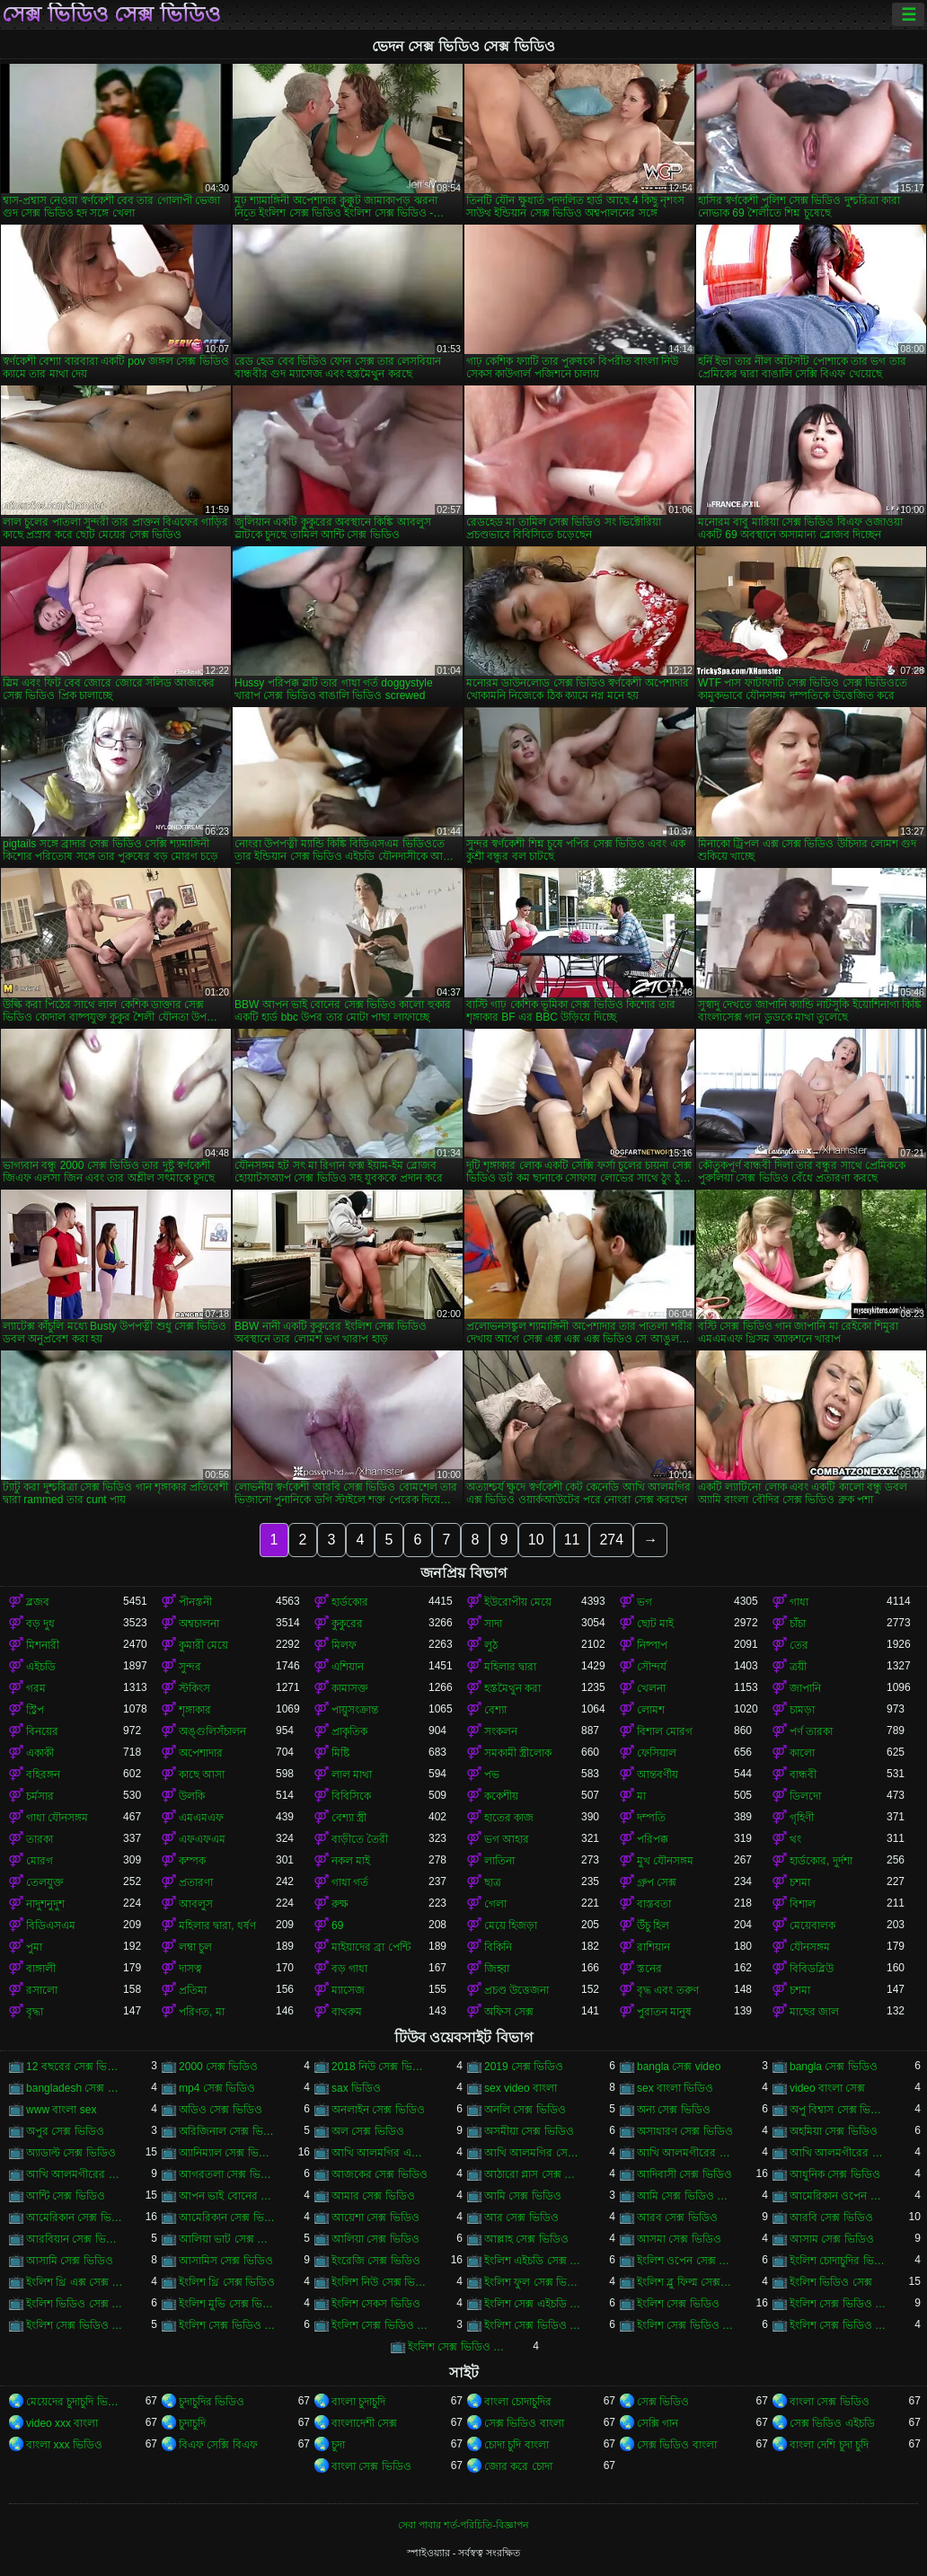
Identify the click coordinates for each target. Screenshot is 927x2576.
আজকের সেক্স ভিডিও (379, 2174)
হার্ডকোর (349, 1602)
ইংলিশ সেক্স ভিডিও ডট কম (532, 2325)
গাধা (799, 1602)
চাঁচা (798, 1623)
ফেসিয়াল (656, 1753)
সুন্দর (190, 1666)
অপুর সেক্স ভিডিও (65, 2131)
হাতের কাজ (509, 1817)
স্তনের (649, 1968)
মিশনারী (42, 1645)
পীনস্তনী (195, 1602)
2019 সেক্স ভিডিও (523, 2066)
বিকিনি (498, 1947)
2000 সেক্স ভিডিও (218, 2066)
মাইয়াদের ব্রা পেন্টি (371, 1947)
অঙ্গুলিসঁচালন (212, 1731)
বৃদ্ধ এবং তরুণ (668, 1990)
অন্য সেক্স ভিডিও (674, 2109)
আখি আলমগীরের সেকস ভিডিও (838, 2153)
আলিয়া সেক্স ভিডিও (375, 2239)
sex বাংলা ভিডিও (675, 2088)
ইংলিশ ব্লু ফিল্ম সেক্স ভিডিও (685, 2282)
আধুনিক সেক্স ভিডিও (835, 2174)
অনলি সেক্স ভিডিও (525, 2109)
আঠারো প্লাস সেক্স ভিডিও (532, 2174)
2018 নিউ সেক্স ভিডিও (379, 2066)
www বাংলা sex (61, 2109)
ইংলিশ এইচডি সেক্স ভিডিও (532, 2260)
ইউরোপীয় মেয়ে (518, 1602)
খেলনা (651, 1688)
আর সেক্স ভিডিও (521, 2217)
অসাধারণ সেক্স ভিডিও (685, 2131)
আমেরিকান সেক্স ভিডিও (74, 2217)
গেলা (495, 1904)
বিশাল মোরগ (665, 1731)
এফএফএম (202, 1839)
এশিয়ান (347, 1666)
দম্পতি (651, 1817)
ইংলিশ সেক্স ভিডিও (678, 2303)
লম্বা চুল (195, 1947)
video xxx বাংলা (62, 2423)
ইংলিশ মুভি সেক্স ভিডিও (227, 2303)
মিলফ (344, 1645)
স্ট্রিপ (35, 1710)
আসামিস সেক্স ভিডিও (226, 2260)
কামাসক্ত (349, 1688)
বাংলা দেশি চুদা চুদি (829, 2445)
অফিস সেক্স (509, 2011)
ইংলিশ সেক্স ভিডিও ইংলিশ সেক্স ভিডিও (838, 2303)
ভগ (644, 1602)
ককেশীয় (501, 1796)
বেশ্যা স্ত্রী (348, 1817)
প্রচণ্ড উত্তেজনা (516, 1990)
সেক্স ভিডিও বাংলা (524, 2423)
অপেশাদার (201, 1753)
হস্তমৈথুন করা (512, 1688)
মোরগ (39, 1861)
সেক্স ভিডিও (663, 2401)
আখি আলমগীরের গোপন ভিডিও (685, 2153)
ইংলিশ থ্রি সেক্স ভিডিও (227, 2282)
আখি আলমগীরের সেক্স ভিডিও (74, 2174)
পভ (491, 1774)
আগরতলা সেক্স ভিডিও (227, 2174)
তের (799, 1645)
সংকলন (500, 1731)
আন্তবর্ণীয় (657, 1774)
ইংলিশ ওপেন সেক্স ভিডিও (685, 2260)
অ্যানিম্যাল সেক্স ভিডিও (227, 2153)
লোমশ (651, 1710)
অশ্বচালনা (199, 1623)
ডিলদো (805, 1796)
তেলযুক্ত (45, 1882)
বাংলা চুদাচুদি (358, 2401)
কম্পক (192, 1861)
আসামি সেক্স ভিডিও (69, 2260)
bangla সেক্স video (678, 2066)
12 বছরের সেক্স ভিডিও (74, 2066)
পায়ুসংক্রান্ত (354, 1710)
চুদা (338, 2445)
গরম (36, 1688)
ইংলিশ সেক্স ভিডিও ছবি (379, 2325)
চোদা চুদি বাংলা (516, 2445)
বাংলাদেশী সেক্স (364, 2423)
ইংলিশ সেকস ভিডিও (375, 2303)
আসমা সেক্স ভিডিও (679, 2239)
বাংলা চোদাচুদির (518, 2401)
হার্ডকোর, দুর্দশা (821, 1861)
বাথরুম (346, 2011)
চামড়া (802, 1710)
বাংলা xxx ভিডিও (64, 2445)
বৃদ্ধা (34, 2011)
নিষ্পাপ (652, 1645)
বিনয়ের (42, 1731)
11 (572, 1539)
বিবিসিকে (351, 1796)
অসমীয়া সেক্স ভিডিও (529, 2131)
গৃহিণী (802, 1817)
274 (611, 1539)
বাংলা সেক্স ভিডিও (830, 2401)
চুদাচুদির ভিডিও (211, 2401)
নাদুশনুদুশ (45, 1904)
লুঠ (491, 1645)
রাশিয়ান (653, 1947)
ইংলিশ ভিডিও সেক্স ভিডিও (74, 2303)
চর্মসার (40, 1796)
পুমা (34, 1947)
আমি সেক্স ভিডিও (522, 2196)
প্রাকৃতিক (349, 1731)
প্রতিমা (193, 1990)
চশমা (800, 1882)
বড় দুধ (40, 1623)
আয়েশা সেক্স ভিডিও (375, 2217)
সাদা (493, 1623)
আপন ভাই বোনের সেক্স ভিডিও (227, 2196)
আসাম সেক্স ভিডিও (832, 2239)
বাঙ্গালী (41, 1968)
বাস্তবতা (654, 1904)
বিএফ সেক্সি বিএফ (218, 2445)
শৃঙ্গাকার (195, 1710)
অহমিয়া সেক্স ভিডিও (834, 2131)
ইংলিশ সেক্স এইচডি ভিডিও (532, 2303)
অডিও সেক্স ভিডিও (220, 2109)
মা (641, 1796)
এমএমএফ (201, 1817)
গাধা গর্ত (349, 1882)
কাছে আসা (202, 1774)
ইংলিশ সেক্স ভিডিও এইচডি (74, 2325)
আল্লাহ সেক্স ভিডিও (526, 2239)
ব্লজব (37, 1602)
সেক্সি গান (657, 2423)
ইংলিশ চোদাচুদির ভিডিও (838, 2260)
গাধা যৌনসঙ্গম (57, 1817)
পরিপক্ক (652, 1839)
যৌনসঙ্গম (810, 1947)
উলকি (192, 1796)
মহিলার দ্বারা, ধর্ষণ (217, 1925)
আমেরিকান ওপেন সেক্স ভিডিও (838, 2196)
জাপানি (805, 1688)
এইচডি (41, 1666)
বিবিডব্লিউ (812, 1968)
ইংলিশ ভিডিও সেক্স (831, 2282)
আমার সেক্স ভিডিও (373, 2196)
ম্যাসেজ (348, 1990)
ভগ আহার (506, 1839)
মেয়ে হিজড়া (510, 1925)
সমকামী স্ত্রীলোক (518, 1753)
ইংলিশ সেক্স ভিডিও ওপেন (227, 2325)
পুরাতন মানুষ (664, 2011)
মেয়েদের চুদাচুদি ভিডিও (74, 2401)
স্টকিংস (194, 1688)
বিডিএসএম (50, 1925)
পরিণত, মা (202, 2011)
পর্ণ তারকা (811, 1731)
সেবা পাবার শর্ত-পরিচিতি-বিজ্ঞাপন (463, 2524)
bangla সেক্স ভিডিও (834, 2066)
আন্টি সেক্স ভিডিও (65, 2196)
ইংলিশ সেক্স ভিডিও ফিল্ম (456, 2347)
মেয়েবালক (812, 1925)
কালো (802, 1753)
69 (337, 1925)
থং (795, 1839)
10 (536, 1539)
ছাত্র (492, 1882)
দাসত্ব (190, 1968)
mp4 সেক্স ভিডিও (217, 2088)
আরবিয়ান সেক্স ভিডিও (74, 2239)
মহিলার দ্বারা (510, 1666)
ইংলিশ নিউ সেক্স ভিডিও (379, 2282)
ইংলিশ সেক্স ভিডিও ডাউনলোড (685, 2325)
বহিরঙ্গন (43, 1774)
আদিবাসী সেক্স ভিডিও (684, 2174)
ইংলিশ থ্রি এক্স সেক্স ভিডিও (74, 2282)
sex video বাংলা (520, 2088)
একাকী (40, 1753)
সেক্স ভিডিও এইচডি (832, 2423)
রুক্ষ (340, 1904)
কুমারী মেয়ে (203, 1645)
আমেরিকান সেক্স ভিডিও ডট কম (227, 2217)
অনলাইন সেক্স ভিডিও (378, 2109)
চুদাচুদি (192, 2423)
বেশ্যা (495, 1710)
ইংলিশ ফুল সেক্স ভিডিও (532, 2282)
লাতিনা (499, 1861)
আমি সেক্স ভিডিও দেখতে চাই (685, 2196)
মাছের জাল (814, 2011)
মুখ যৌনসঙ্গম (665, 1861)
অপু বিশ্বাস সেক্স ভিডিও (838, 2109)
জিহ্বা (496, 1968)
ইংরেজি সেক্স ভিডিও (375, 2260)
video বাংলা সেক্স (827, 2088)
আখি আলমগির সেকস (532, 2153)
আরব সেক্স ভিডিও (677, 2217)
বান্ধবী (803, 1774)
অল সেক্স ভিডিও (367, 2131)
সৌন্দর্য (652, 1666)
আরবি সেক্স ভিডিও (831, 2217)
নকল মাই (350, 1861)
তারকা (39, 1839)
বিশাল (803, 1904)
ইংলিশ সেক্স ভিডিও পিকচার (838, 2325)
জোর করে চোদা (518, 2466)
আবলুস (196, 1904)
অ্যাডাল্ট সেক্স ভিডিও (71, 2153)
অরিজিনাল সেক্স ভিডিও (227, 2131)
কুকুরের (347, 1623)
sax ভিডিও (356, 2088)
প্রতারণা (196, 1882)
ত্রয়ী (798, 1666)
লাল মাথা (351, 1774)
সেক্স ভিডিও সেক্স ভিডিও (111, 14)
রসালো (41, 1990)
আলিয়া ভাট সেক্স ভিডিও (227, 2239)
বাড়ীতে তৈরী (359, 1839)
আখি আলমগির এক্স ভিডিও (379, 2153)
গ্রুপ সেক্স (656, 1882)
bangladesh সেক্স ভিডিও (74, 2088)
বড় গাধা (349, 1968)
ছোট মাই (655, 1623)
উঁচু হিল (653, 1925)
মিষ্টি (340, 1753)
